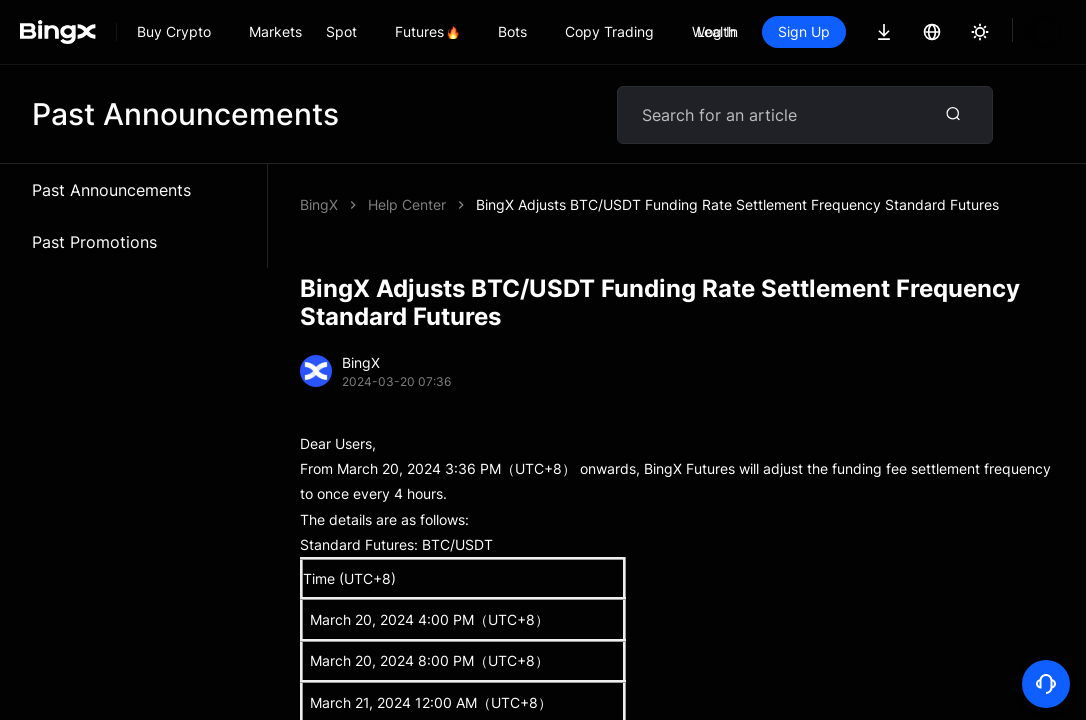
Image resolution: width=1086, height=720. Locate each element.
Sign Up (804, 31)
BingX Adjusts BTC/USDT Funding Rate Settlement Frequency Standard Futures (737, 204)
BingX (319, 204)
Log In (717, 31)
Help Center (407, 204)
